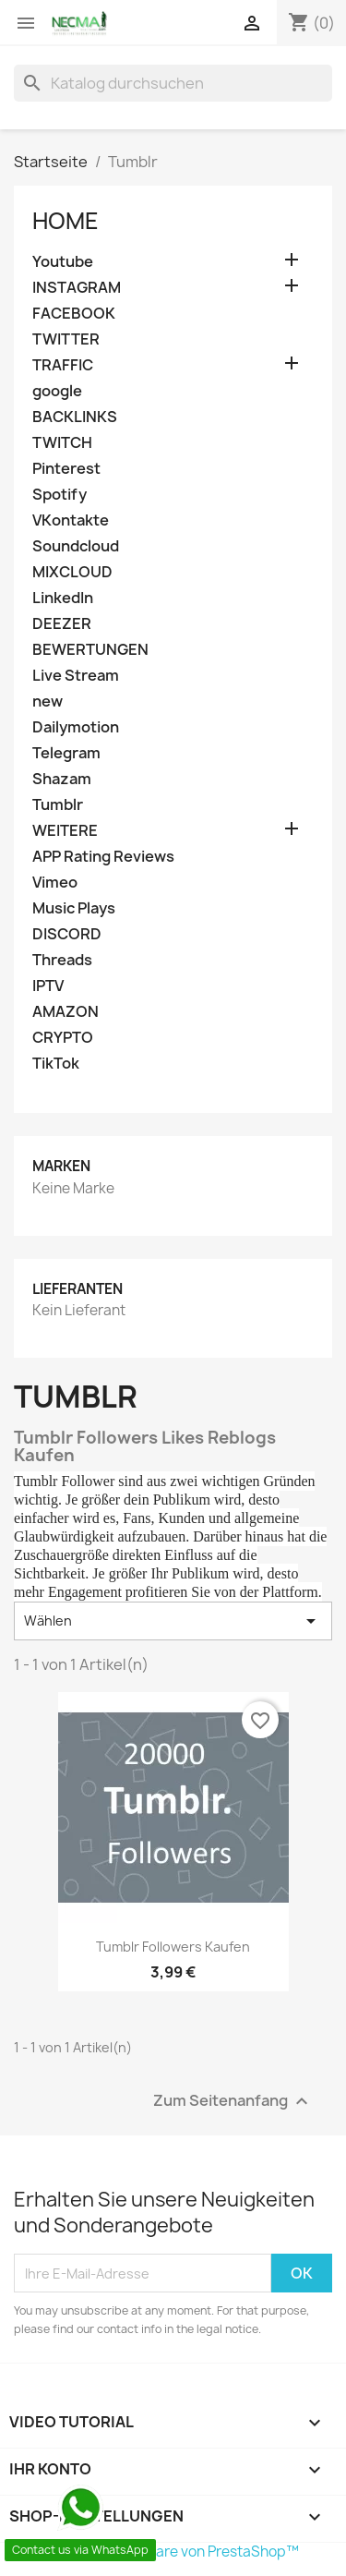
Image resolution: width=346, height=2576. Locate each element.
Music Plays (73, 908)
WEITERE (65, 831)
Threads (62, 960)
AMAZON (65, 1012)
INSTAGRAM (76, 287)
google (57, 391)
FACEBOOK (73, 313)
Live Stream (75, 675)
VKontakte (70, 520)
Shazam (61, 779)
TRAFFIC (62, 365)
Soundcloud (75, 546)
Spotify (59, 494)
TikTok (55, 1063)
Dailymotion (75, 727)
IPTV (48, 986)
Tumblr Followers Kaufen (173, 1946)
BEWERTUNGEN (90, 649)
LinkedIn (62, 598)
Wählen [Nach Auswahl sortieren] (173, 1621)
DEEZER (61, 624)
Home (65, 220)
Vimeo (55, 882)
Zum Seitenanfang (233, 2101)
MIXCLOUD (72, 572)
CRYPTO (62, 1037)
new (47, 701)
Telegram (66, 753)
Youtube (62, 262)
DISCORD (66, 934)
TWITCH (62, 443)
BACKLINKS (74, 417)
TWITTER (66, 339)
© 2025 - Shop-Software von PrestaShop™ (156, 2551)
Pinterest (66, 468)
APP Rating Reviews (103, 856)
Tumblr (57, 805)
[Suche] (173, 83)
